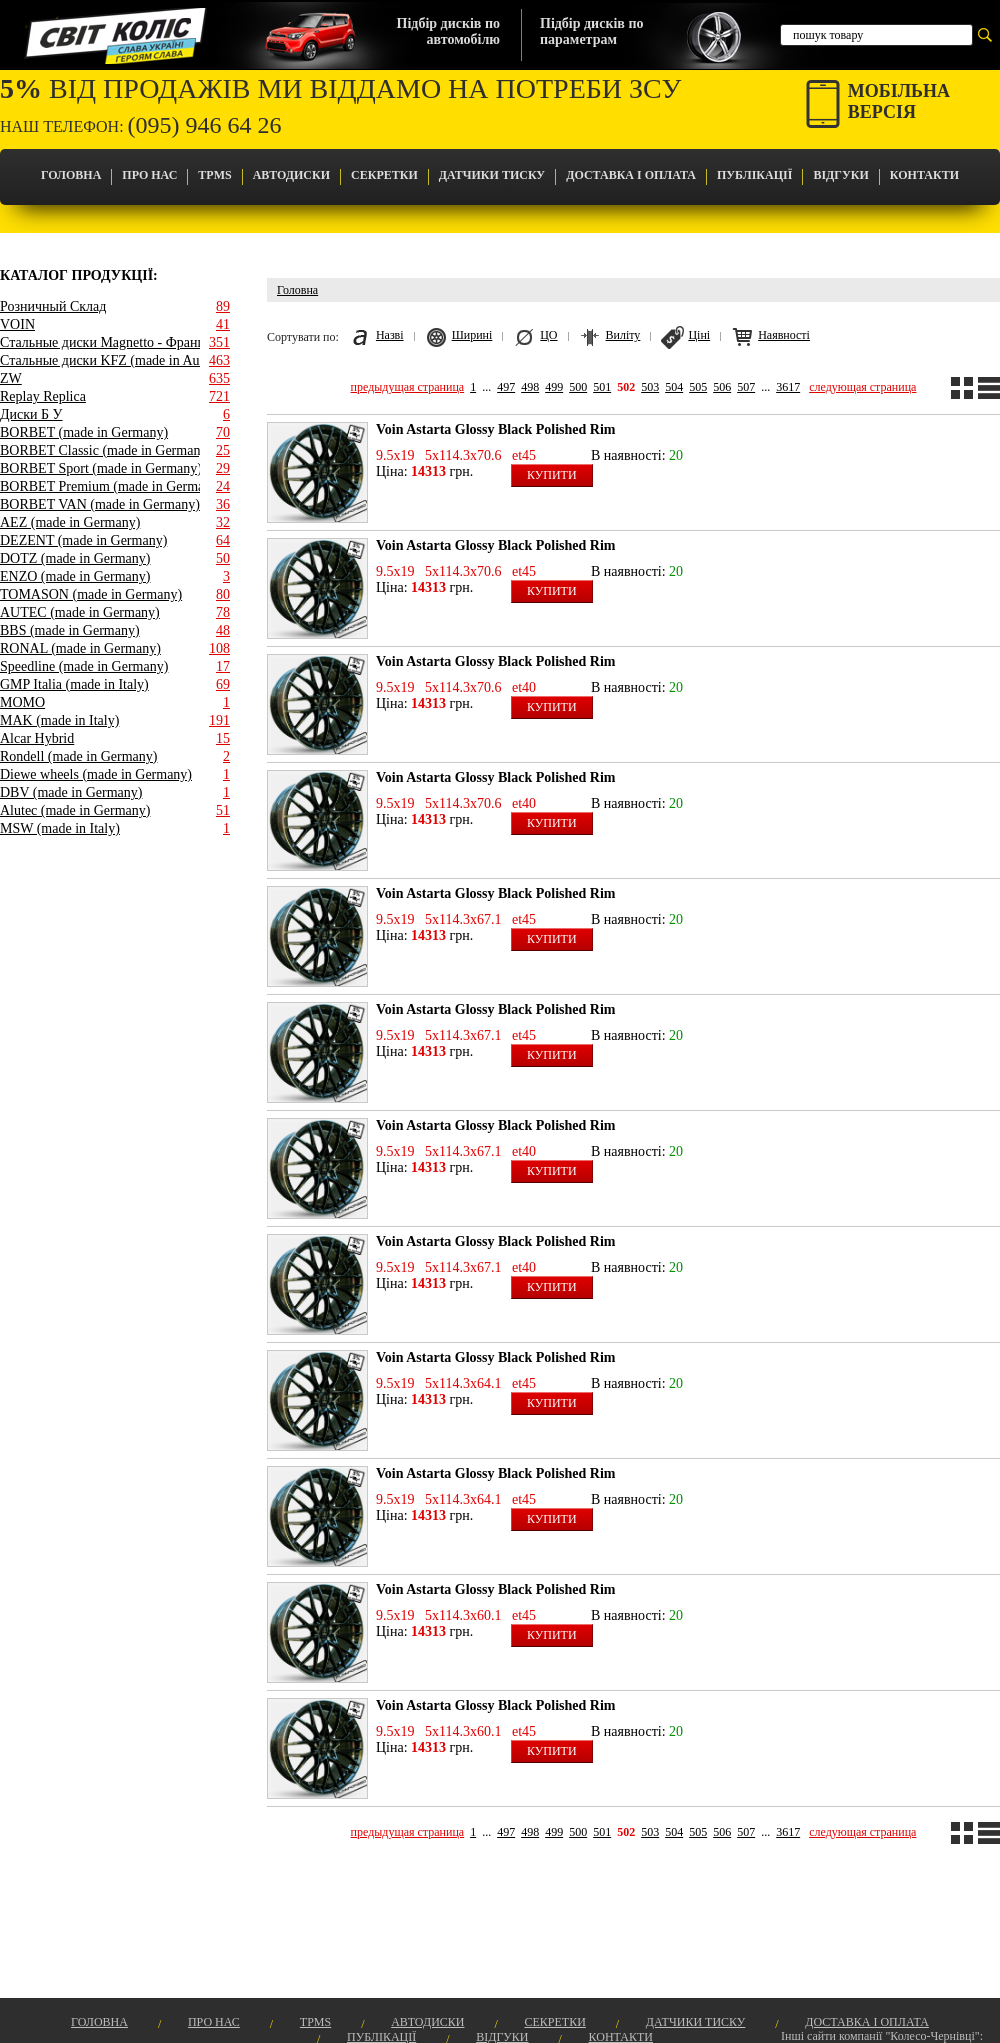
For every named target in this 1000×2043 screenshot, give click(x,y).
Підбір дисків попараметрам (591, 31)
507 (746, 387)
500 (578, 387)
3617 (788, 387)
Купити (552, 475)
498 (530, 387)
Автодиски (291, 175)
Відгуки (840, 175)
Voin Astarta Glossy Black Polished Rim (495, 429)
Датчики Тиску (492, 175)
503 (650, 387)
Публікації (754, 175)
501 (602, 387)
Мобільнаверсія (899, 101)
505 (698, 387)
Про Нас (149, 175)
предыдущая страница (408, 387)
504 (674, 387)
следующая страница (862, 387)
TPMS (214, 175)
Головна (71, 175)
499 (554, 387)
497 (506, 387)
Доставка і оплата (631, 175)
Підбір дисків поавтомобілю (448, 31)
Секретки (384, 175)
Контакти (924, 175)
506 (722, 387)
